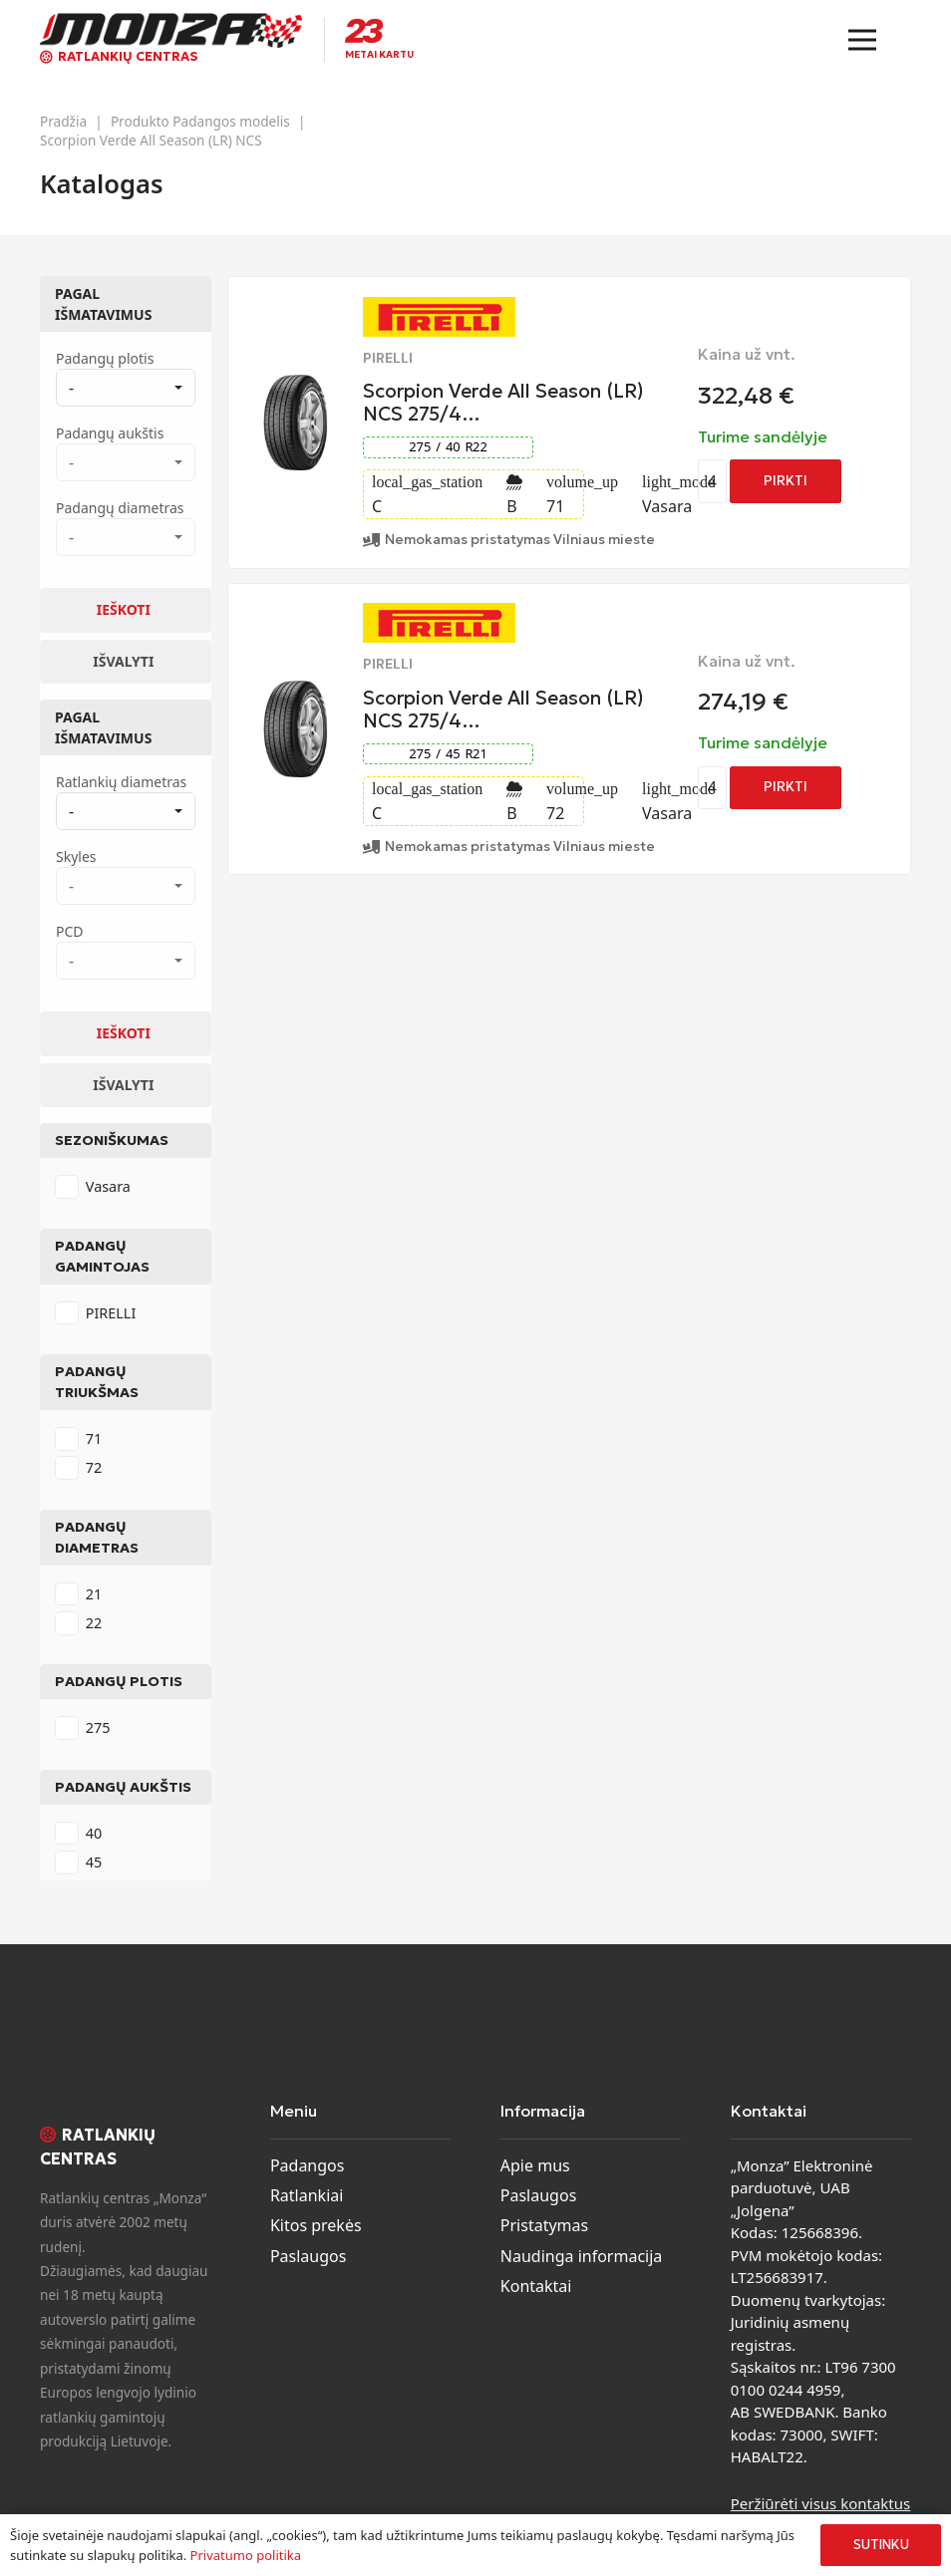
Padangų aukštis (123, 1787)
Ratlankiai (306, 2195)
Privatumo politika (245, 2555)
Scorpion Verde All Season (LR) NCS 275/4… (503, 402)
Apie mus (535, 2165)
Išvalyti (123, 661)
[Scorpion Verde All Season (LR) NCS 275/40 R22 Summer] (295, 387)
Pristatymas (544, 2225)
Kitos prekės (316, 2225)
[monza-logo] (171, 30)
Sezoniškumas (111, 1140)
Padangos (307, 2165)
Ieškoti (124, 609)
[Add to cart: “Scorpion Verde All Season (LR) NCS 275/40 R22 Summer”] (785, 481)
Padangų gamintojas (102, 1256)
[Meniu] (862, 40)
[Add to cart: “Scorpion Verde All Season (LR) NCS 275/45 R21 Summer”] (785, 788)
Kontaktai (536, 2286)
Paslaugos (308, 2256)
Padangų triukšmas (97, 1381)
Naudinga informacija (581, 2256)
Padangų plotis (118, 1681)
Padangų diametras (97, 1537)
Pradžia (63, 121)
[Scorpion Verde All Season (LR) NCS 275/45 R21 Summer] (295, 693)
